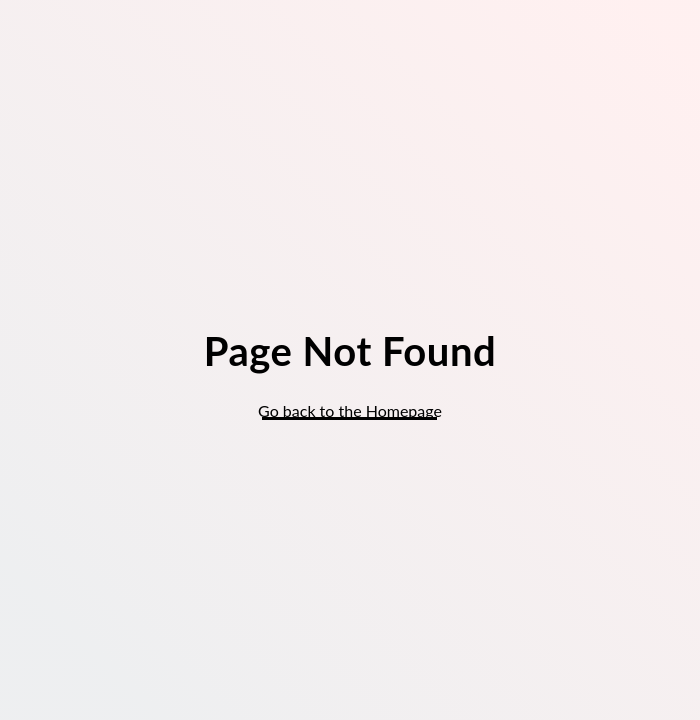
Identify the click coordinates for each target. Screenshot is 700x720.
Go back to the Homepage (350, 410)
